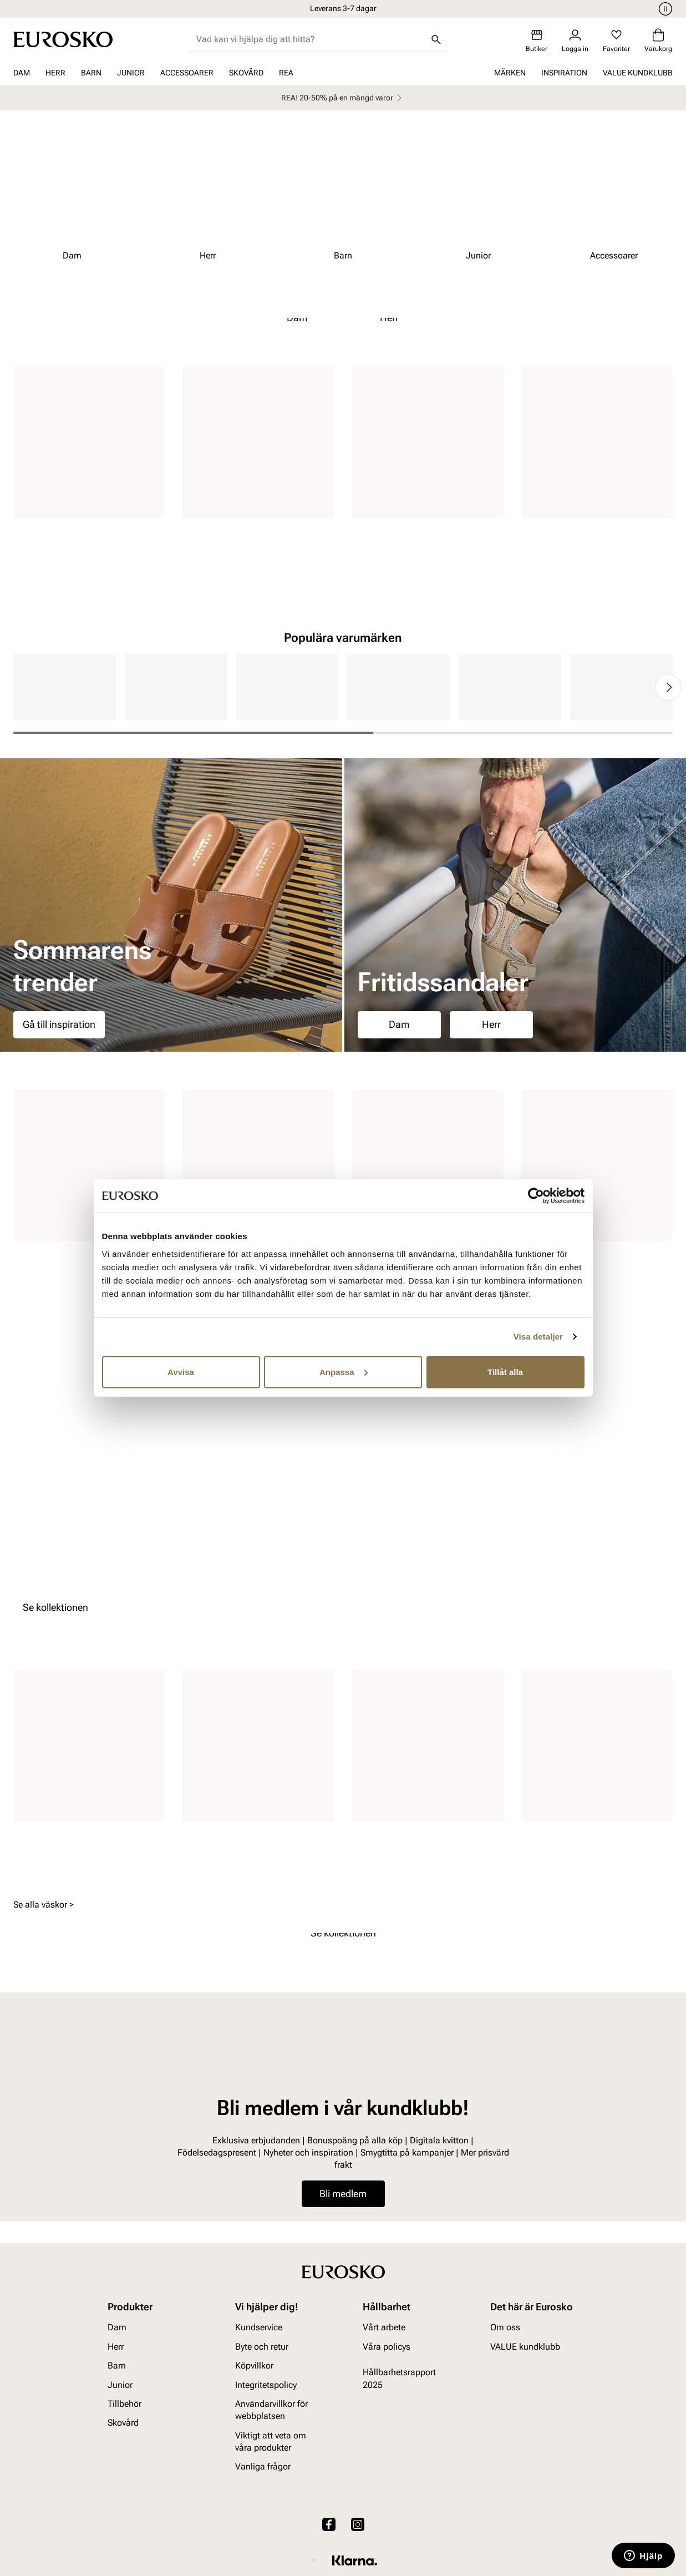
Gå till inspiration (59, 1024)
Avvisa (180, 1371)
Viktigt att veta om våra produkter (270, 2441)
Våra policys (386, 2346)
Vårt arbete (384, 2328)
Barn (91, 72)
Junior (131, 72)
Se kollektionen (55, 1607)
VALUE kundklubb (638, 72)
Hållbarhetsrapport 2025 (399, 2378)
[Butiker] (536, 41)
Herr (55, 72)
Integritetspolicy (266, 2385)
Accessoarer (187, 72)
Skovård (246, 72)
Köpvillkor (254, 2365)
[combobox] (310, 39)
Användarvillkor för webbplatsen (271, 2409)
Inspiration (564, 72)
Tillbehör (124, 2403)
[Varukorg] (658, 41)
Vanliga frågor (263, 2467)
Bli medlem (343, 2193)
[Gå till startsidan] (63, 39)
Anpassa (343, 1371)
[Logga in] (575, 41)
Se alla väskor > (43, 1904)
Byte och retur (261, 2346)
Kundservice (258, 2328)
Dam (21, 72)
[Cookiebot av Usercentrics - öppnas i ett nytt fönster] (536, 1196)
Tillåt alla (505, 1371)
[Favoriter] (616, 41)
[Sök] (436, 39)
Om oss (505, 2328)
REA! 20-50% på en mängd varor (343, 98)
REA (286, 72)
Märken (510, 72)
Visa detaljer (538, 1336)
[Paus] (664, 9)
